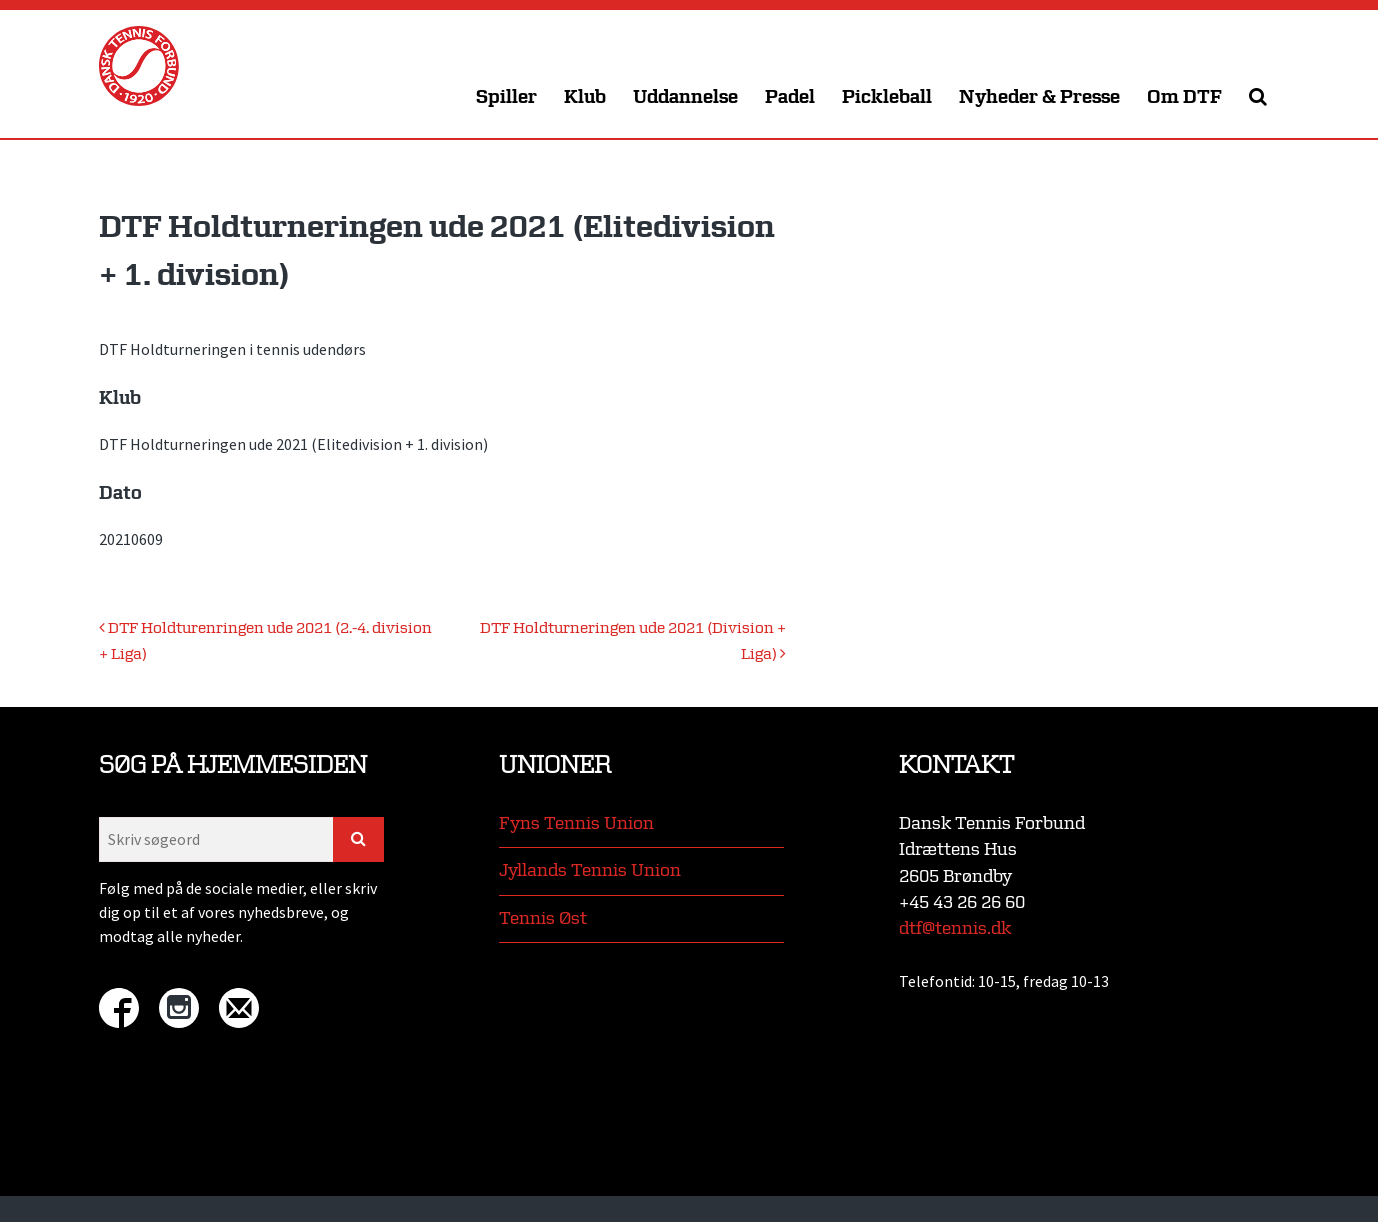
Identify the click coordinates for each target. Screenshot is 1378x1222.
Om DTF (1184, 97)
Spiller (506, 97)
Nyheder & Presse (1039, 97)
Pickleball (887, 97)
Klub (585, 97)
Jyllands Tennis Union (590, 870)
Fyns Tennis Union (576, 823)
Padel (790, 97)
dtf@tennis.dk (955, 928)
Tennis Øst (543, 918)
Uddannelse (685, 97)
